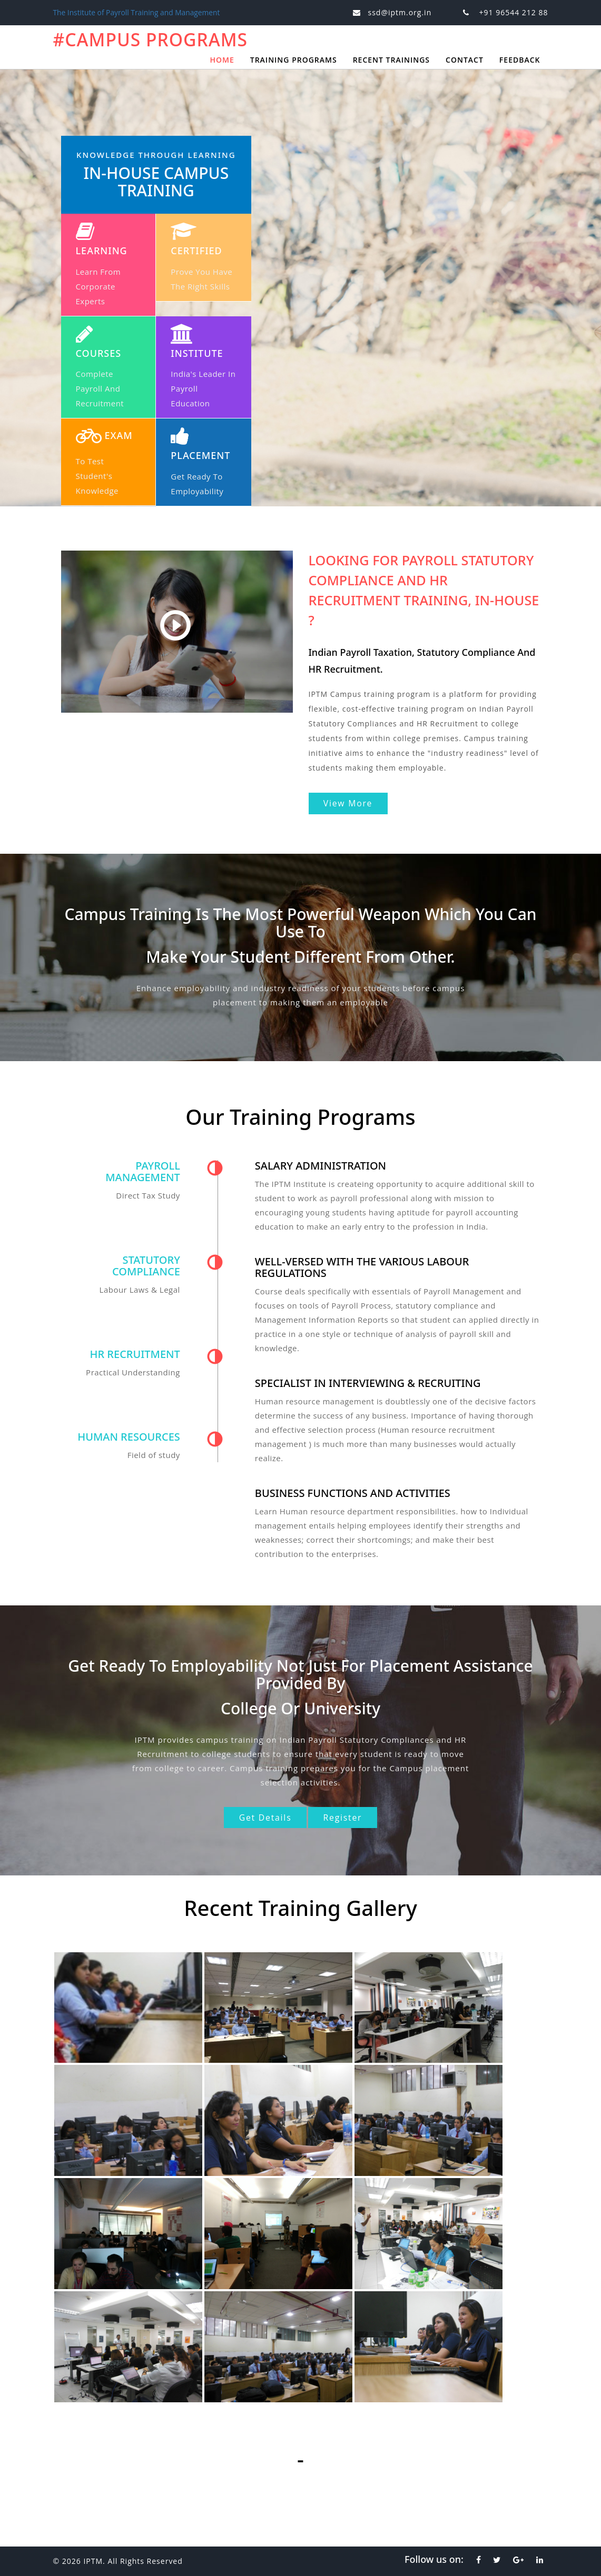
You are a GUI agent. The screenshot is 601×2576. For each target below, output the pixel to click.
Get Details (262, 1817)
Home (222, 60)
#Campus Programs (157, 39)
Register (346, 1817)
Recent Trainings (391, 60)
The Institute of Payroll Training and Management (138, 12)
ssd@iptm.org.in (400, 12)
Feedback (519, 60)
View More (351, 803)
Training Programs (293, 60)
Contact (465, 60)
